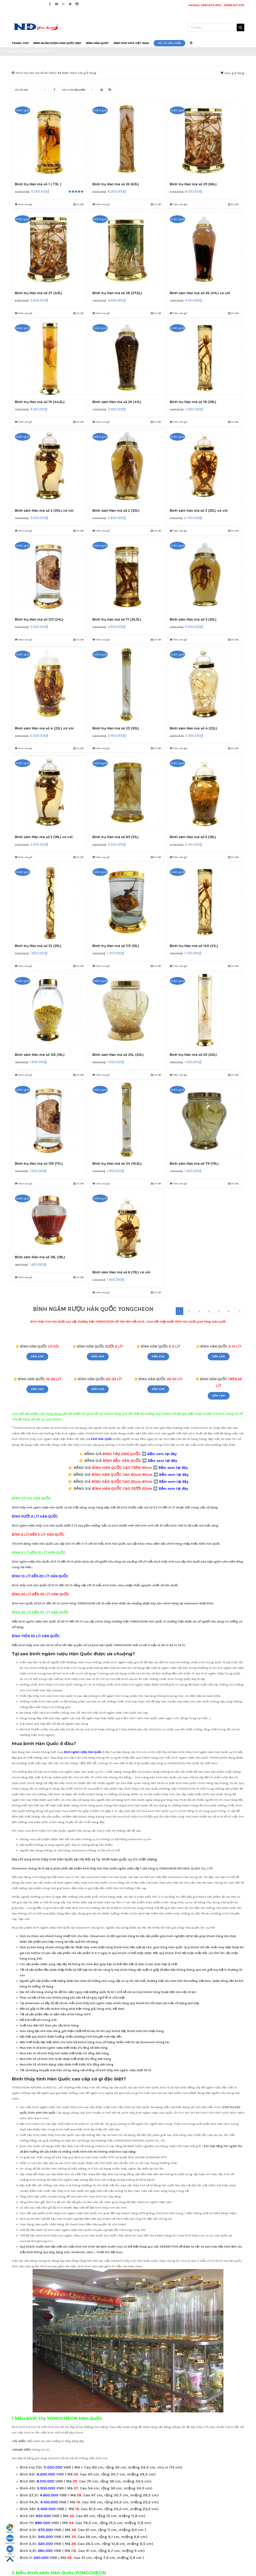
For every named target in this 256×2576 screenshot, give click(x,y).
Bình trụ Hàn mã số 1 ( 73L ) (38, 184)
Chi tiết (80, 204)
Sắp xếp (21, 89)
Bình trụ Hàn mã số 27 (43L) (38, 293)
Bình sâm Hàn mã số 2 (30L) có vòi (44, 510)
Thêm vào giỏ (25, 204)
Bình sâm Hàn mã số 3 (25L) (193, 619)
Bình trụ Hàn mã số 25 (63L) (115, 184)
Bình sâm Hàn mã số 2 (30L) (116, 510)
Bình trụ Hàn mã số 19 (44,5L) (40, 402)
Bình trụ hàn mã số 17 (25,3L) (116, 619)
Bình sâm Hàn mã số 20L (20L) (118, 1055)
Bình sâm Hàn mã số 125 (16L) (40, 1055)
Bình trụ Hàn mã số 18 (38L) (193, 402)
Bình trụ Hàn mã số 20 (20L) (193, 1055)
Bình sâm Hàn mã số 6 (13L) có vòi (121, 1272)
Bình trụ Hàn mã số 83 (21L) (115, 837)
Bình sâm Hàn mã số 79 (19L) (194, 1163)
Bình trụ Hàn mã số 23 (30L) (115, 728)
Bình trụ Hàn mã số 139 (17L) (39, 1163)
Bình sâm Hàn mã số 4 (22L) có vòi (44, 728)
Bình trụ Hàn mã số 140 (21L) (194, 946)
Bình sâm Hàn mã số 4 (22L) (193, 728)
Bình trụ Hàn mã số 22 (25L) (38, 946)
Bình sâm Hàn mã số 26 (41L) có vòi (200, 293)
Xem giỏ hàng (234, 73)
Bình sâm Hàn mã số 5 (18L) (193, 837)
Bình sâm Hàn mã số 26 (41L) (116, 402)
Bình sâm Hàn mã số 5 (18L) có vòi (44, 837)
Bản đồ (10, 2529)
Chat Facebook (10, 2550)
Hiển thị (74, 89)
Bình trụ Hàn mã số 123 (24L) (39, 619)
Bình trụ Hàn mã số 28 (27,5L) (117, 293)
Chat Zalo (10, 2539)
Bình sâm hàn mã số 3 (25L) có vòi (199, 510)
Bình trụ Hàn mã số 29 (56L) (193, 184)
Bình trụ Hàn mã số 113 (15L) (115, 946)
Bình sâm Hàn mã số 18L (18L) (40, 1257)
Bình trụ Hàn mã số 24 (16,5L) (117, 1163)
